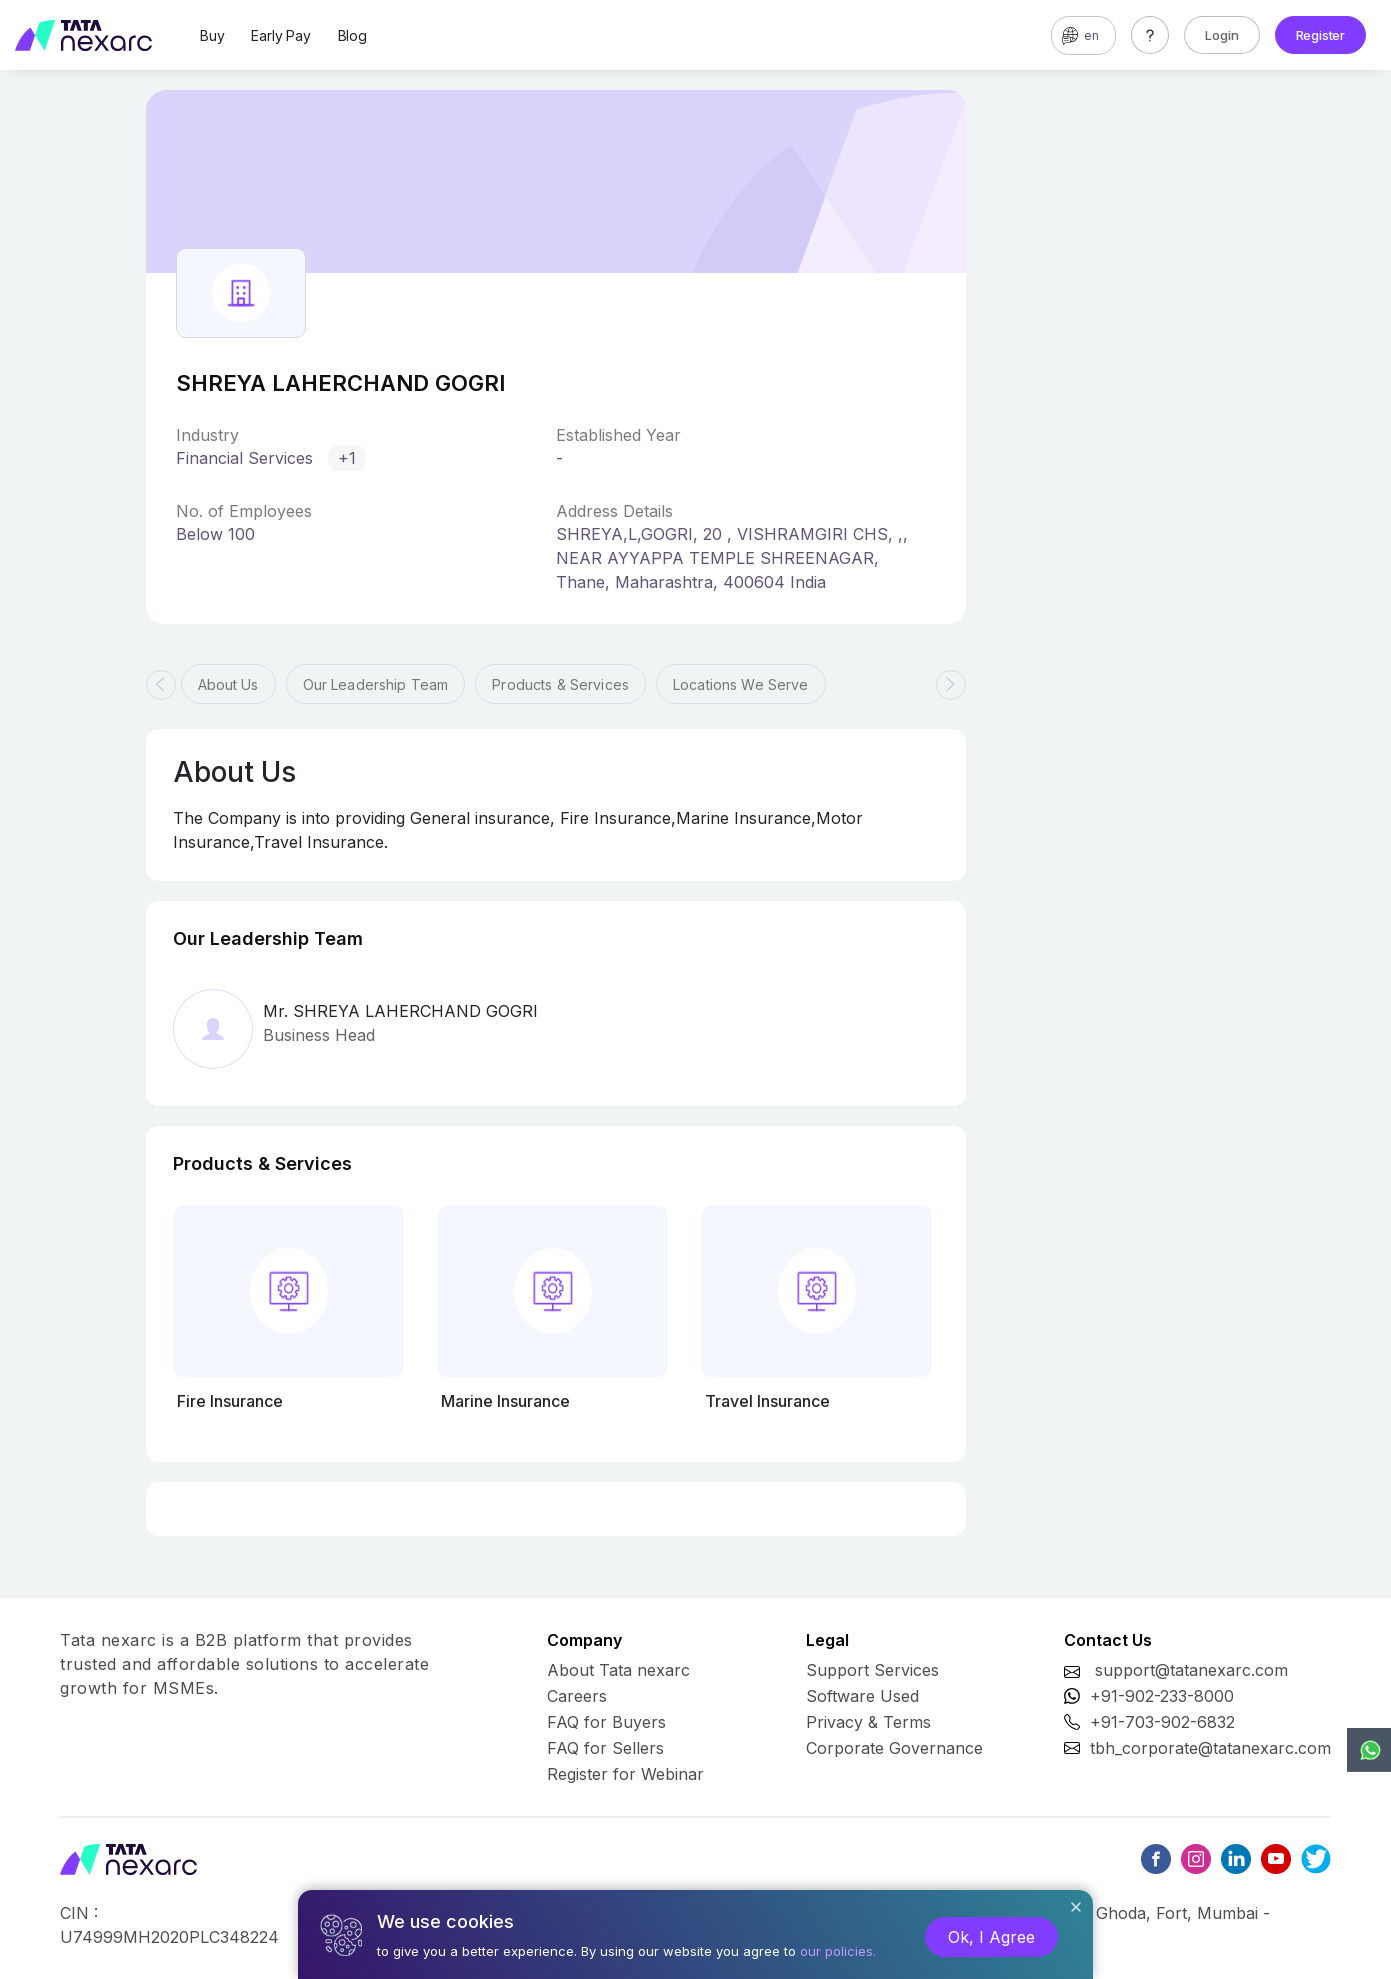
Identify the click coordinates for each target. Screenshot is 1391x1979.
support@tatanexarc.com (1191, 1670)
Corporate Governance (894, 1748)
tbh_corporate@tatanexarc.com (1210, 1748)
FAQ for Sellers (605, 1748)
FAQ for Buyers (606, 1722)
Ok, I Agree (991, 1937)
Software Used (862, 1696)
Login (1222, 35)
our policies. (838, 1951)
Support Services (872, 1670)
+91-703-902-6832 (1162, 1722)
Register (1320, 35)
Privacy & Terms (868, 1722)
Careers (577, 1696)
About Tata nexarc (618, 1670)
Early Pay (280, 35)
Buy (212, 35)
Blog (352, 35)
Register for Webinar (625, 1774)
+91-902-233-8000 (1162, 1696)
